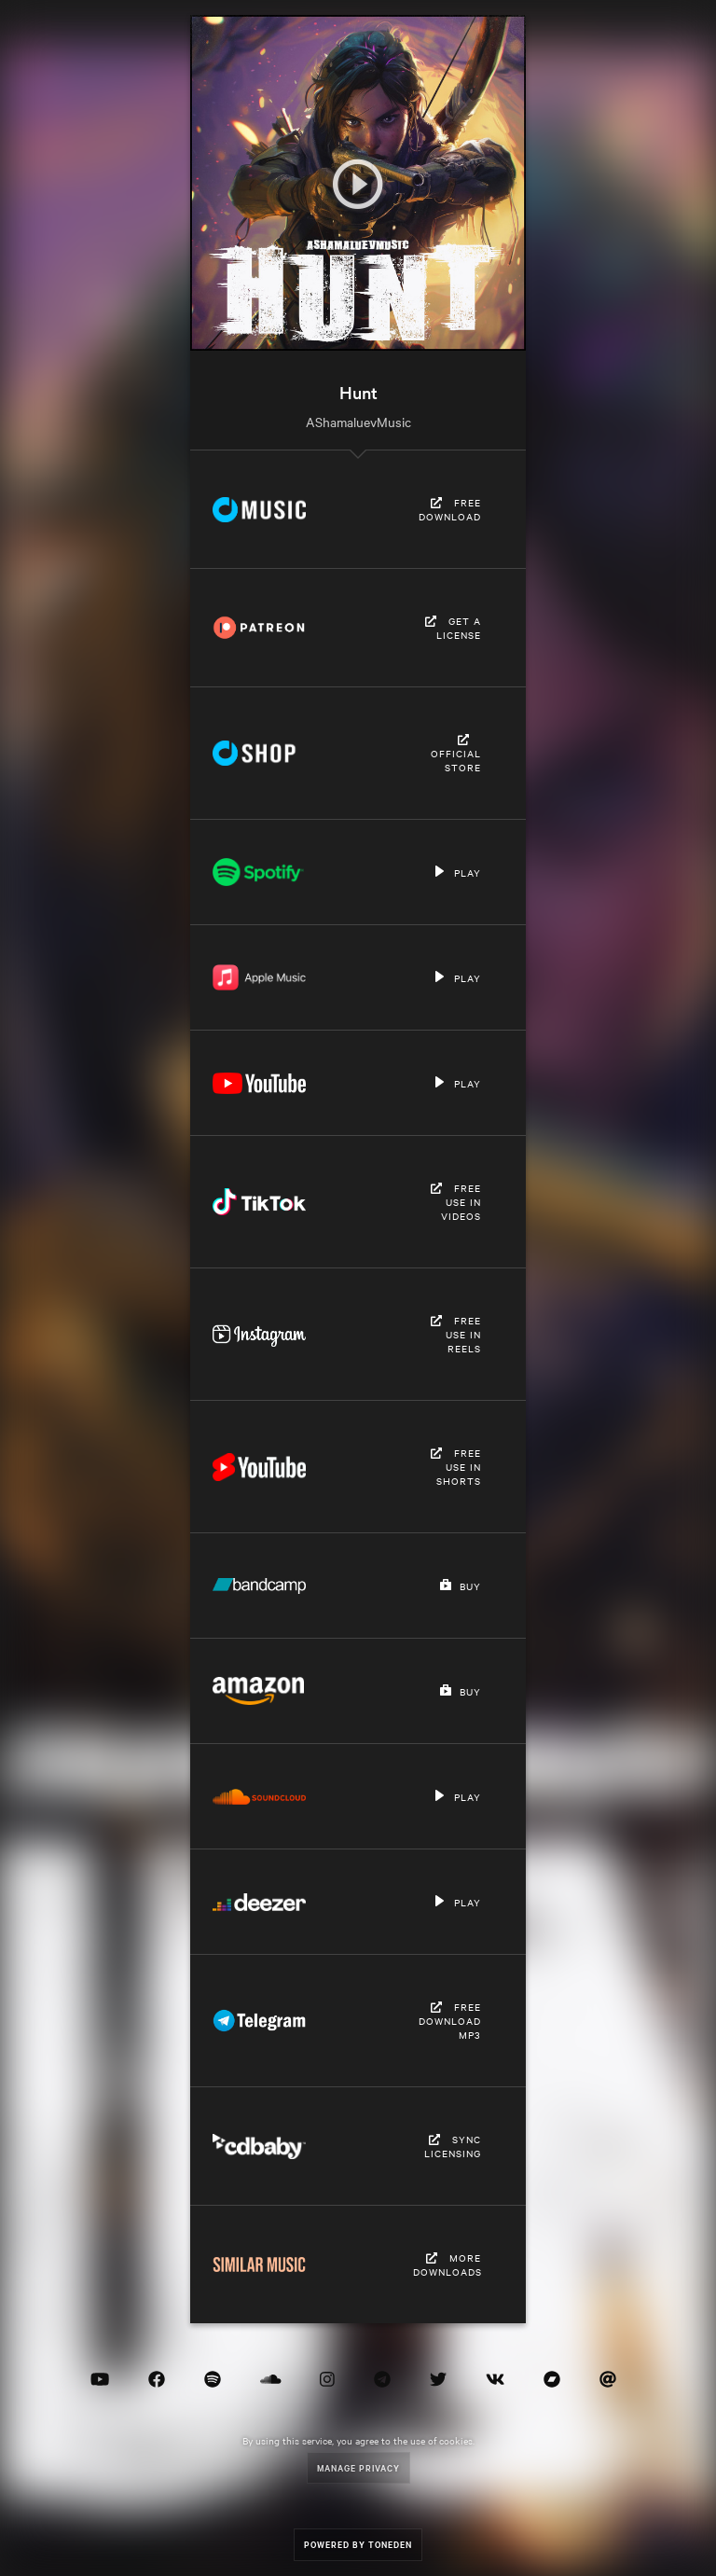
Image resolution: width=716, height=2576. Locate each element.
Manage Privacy (358, 2467)
